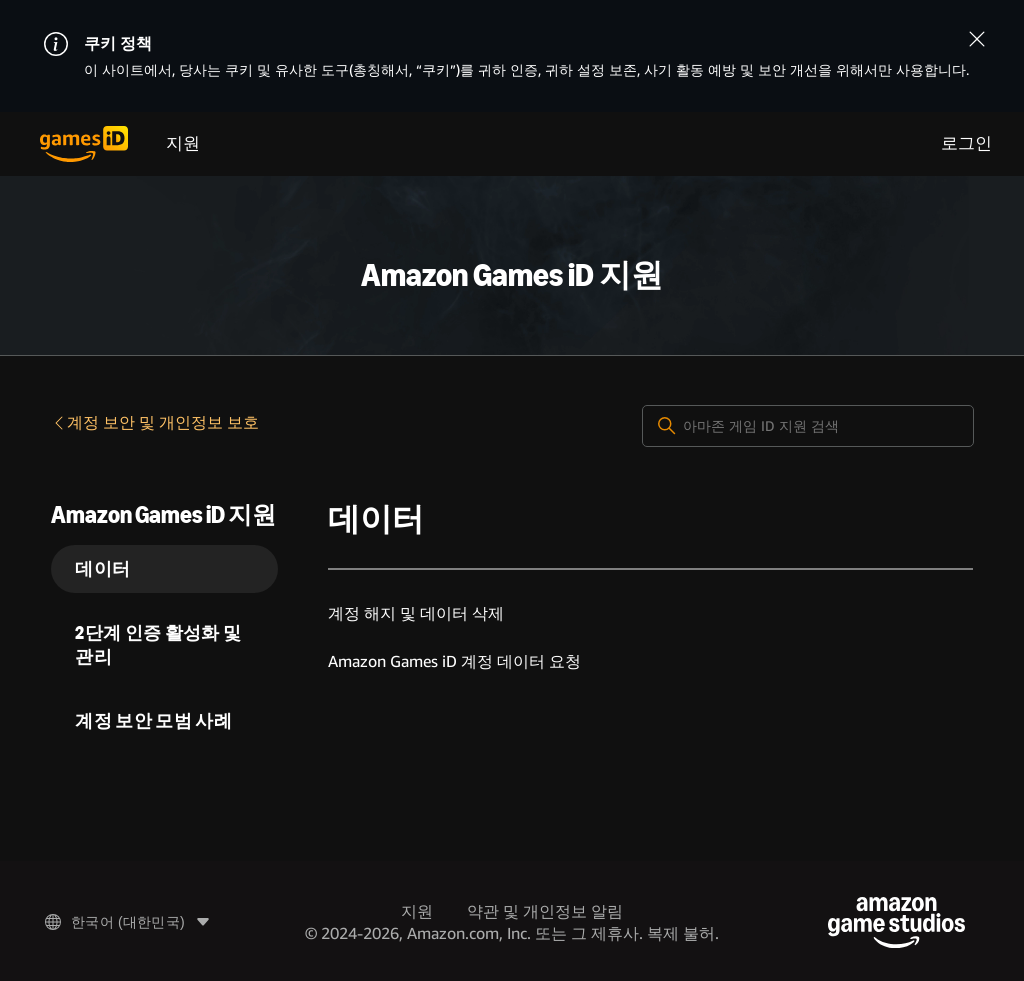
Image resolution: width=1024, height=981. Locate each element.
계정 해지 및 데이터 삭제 (416, 613)
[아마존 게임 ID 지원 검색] (808, 426)
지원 (183, 143)
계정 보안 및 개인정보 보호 (155, 422)
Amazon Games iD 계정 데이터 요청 (454, 661)
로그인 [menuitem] (966, 143)
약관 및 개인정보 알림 (545, 911)
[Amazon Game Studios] (896, 922)
